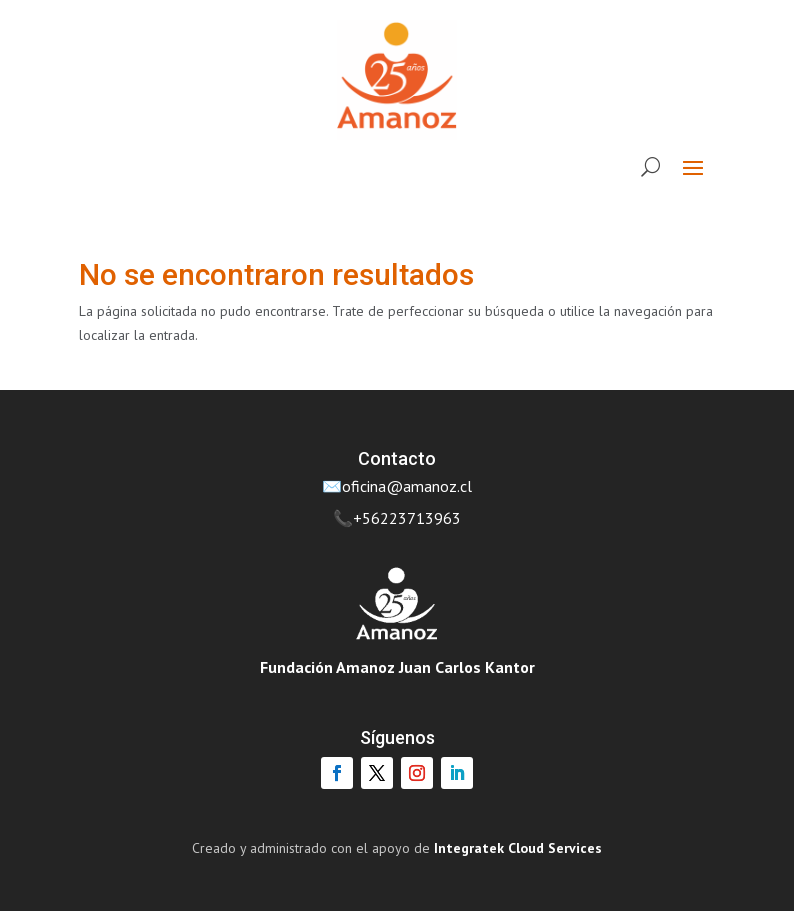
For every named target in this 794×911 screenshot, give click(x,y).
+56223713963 (407, 518)
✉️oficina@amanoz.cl (397, 486)
